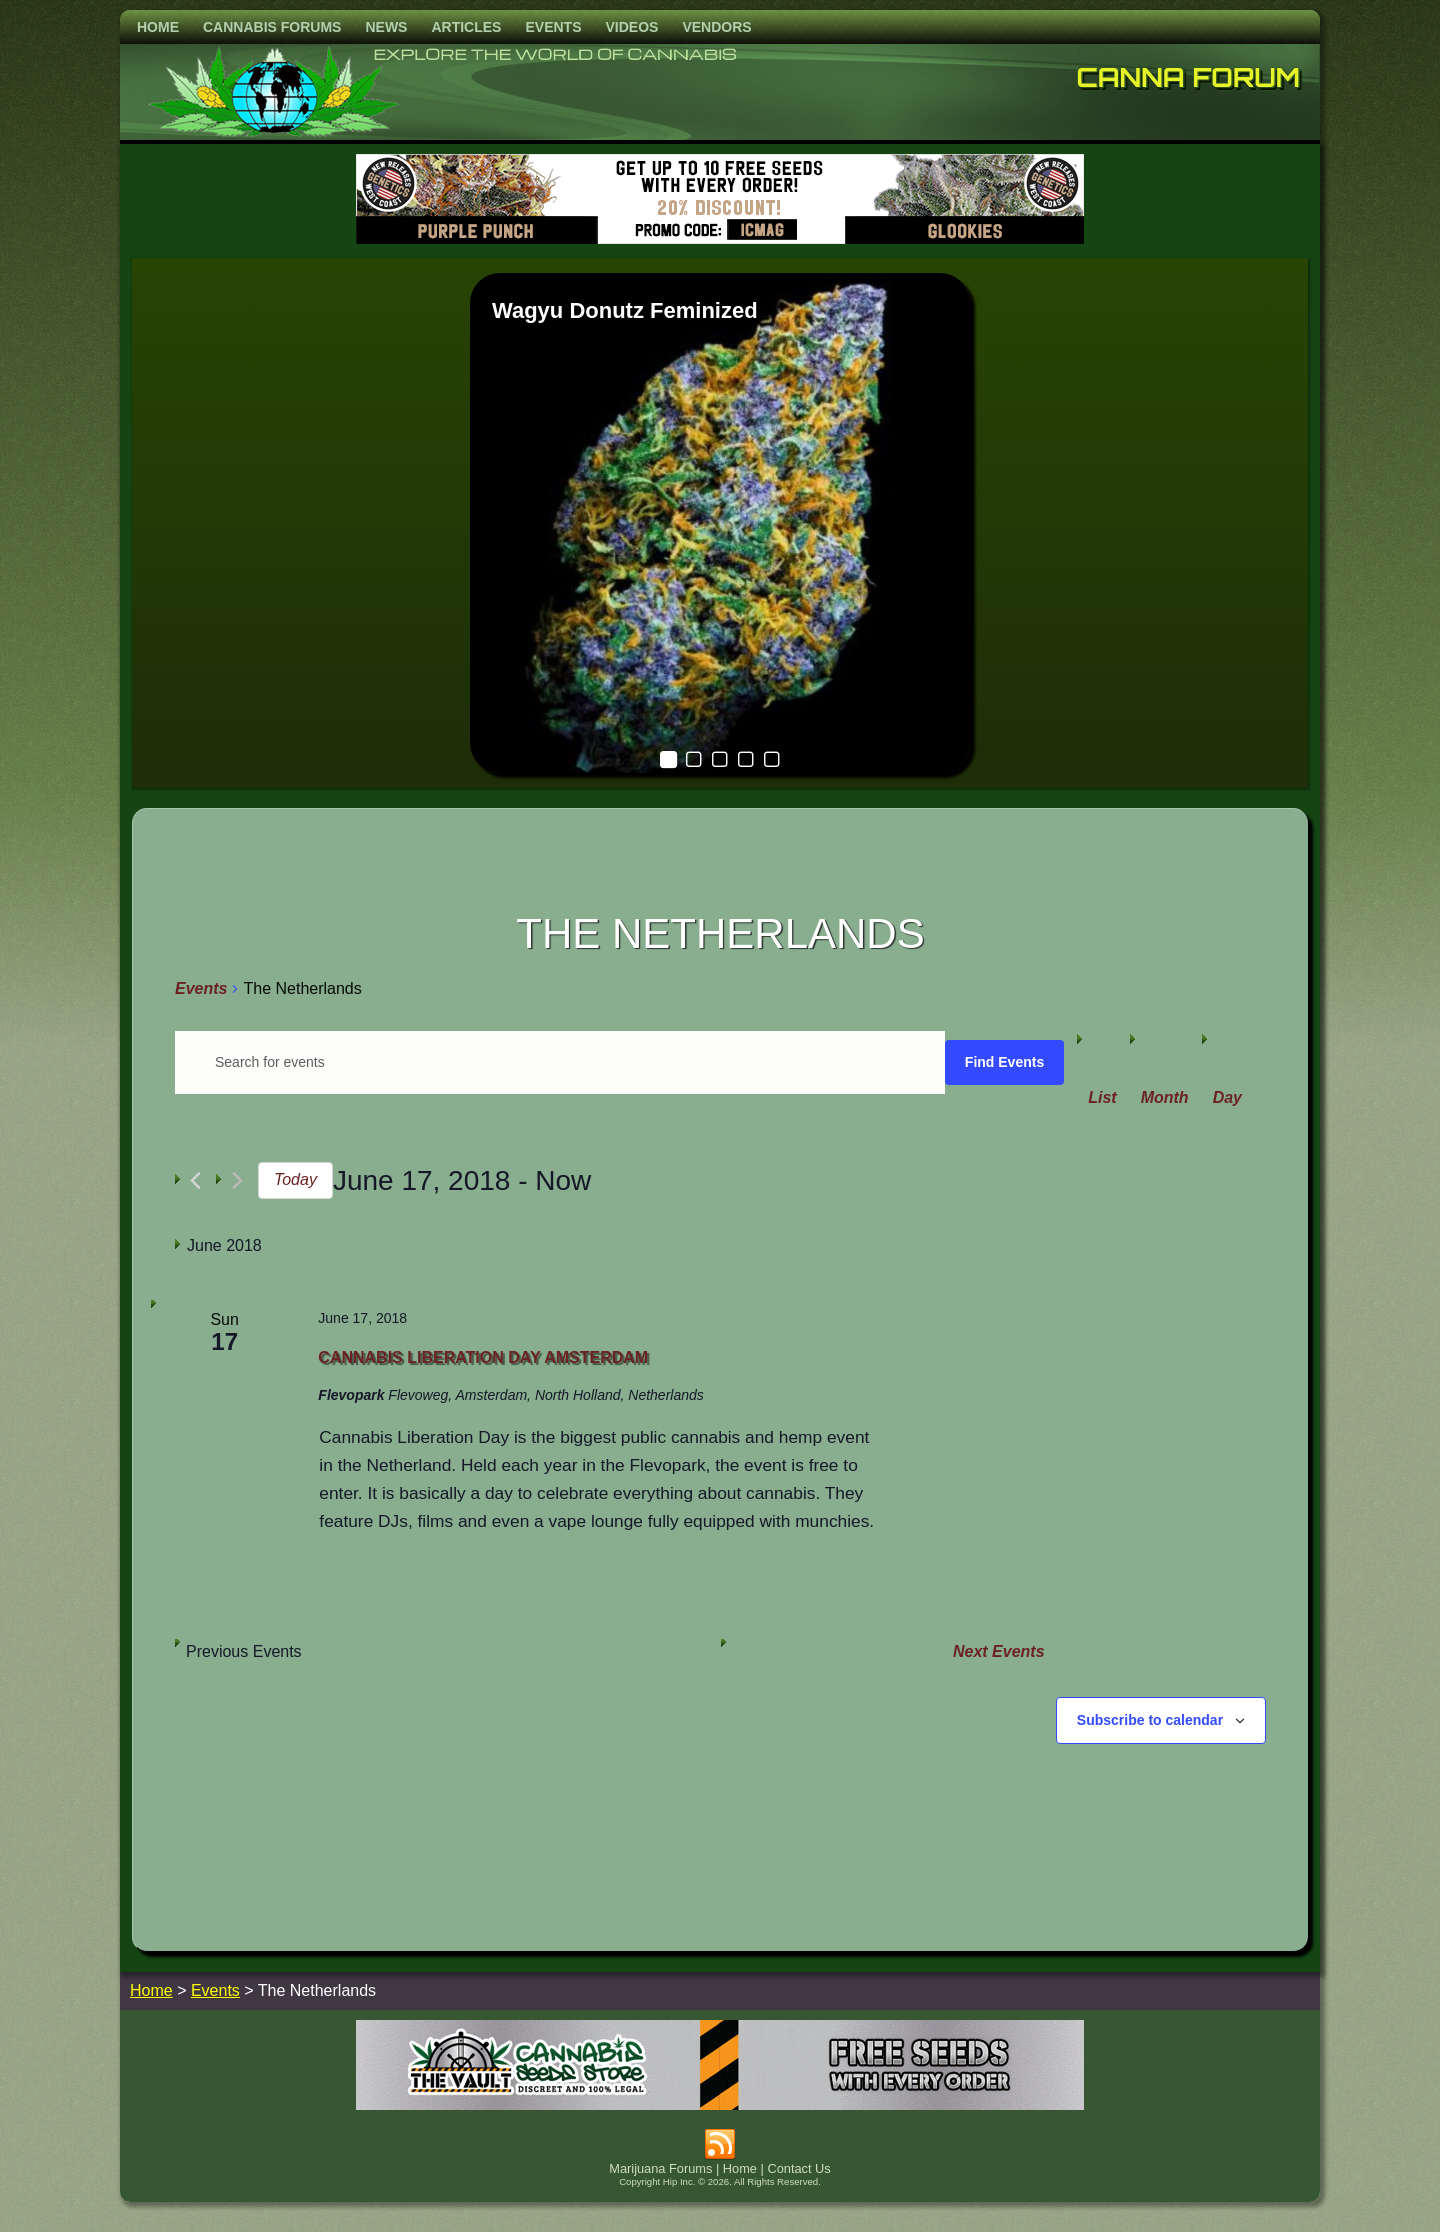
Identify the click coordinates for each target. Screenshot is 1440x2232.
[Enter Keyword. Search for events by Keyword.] (560, 1062)
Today (295, 1179)
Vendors (716, 27)
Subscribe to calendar (1150, 1720)
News (386, 27)
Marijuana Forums (660, 2168)
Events (553, 27)
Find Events (1004, 1062)
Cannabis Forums (272, 27)
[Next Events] (237, 1180)
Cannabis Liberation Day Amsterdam (483, 1357)
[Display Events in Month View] (1165, 1098)
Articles (466, 27)
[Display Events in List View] (1102, 1098)
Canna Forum (1189, 77)
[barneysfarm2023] (720, 238)
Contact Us (798, 2168)
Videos (631, 27)
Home (158, 27)
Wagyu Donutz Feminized (625, 311)
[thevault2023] (720, 2104)
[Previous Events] (195, 1180)
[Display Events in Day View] (1227, 1098)
